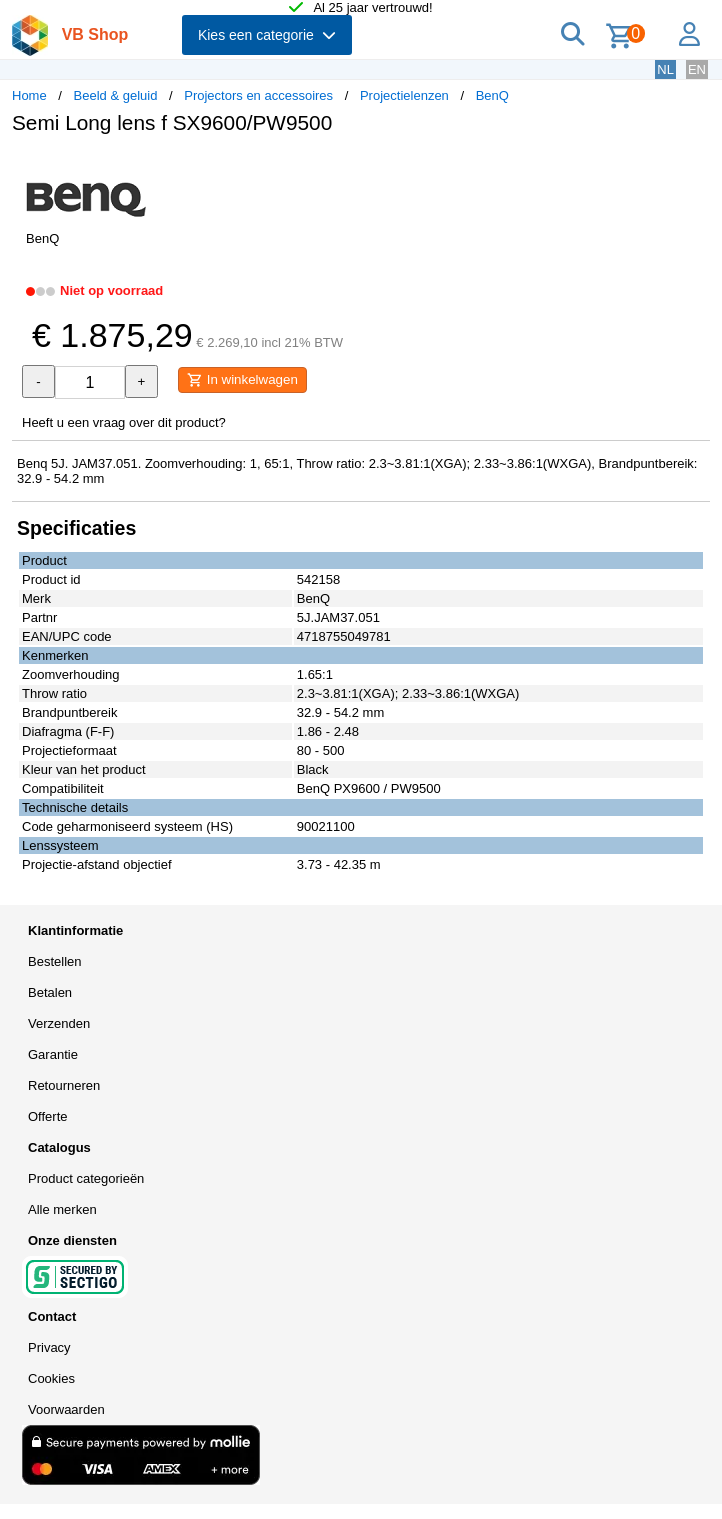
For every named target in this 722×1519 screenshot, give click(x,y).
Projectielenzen (404, 95)
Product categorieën (86, 1178)
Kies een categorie (267, 35)
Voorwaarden (66, 1409)
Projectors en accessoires (258, 95)
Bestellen (54, 961)
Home (29, 95)
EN (697, 69)
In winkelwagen (242, 380)
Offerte (48, 1116)
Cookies (51, 1378)
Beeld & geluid (116, 95)
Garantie (53, 1054)
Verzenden (59, 1023)
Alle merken (62, 1209)
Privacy (49, 1347)
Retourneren (64, 1085)
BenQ (492, 95)
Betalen (50, 992)
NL (665, 69)
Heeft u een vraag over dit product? (124, 422)
